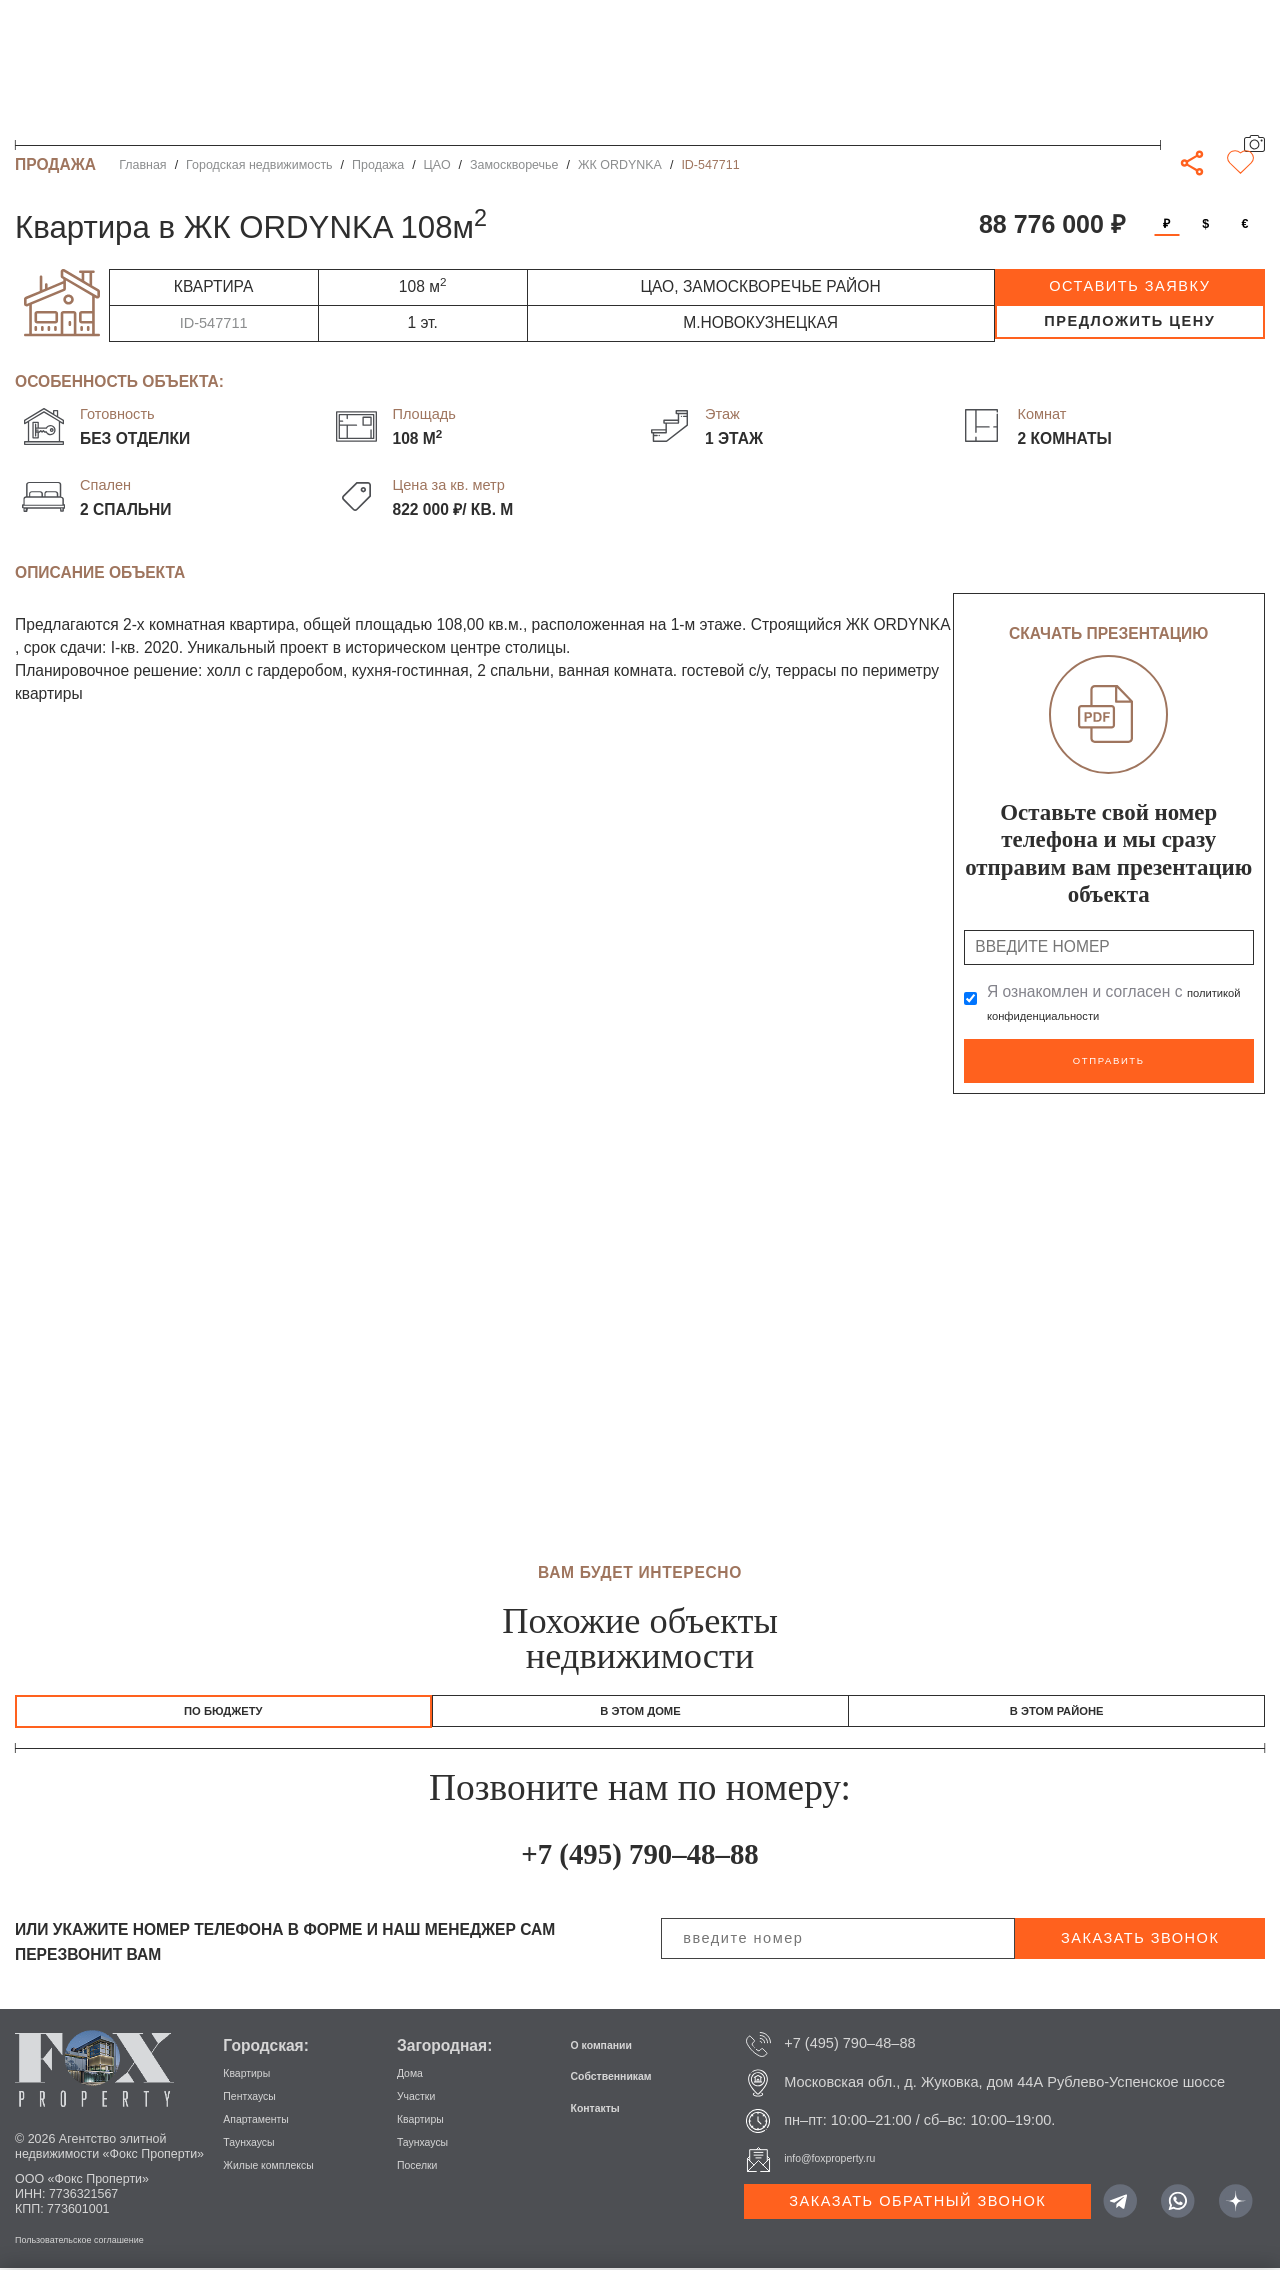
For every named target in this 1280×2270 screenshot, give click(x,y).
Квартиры (255, 2074)
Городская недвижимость (259, 165)
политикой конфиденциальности (1105, 1014)
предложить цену (1129, 321)
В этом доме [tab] (641, 1706)
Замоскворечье (514, 165)
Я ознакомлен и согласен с (1105, 1003)
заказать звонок (1140, 1940)
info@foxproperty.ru (847, 2161)
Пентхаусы (259, 2097)
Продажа (378, 165)
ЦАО (437, 165)
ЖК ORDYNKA (620, 165)
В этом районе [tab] (1056, 1706)
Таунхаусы (258, 2143)
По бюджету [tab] (223, 1706)
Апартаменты (268, 2120)
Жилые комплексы (286, 2166)
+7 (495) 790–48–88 (640, 1852)
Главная (142, 165)
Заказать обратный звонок (917, 2203)
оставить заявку (1129, 286)
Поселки (425, 2166)
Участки (423, 2097)
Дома (415, 2074)
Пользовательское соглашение (105, 2241)
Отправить (1109, 1057)
